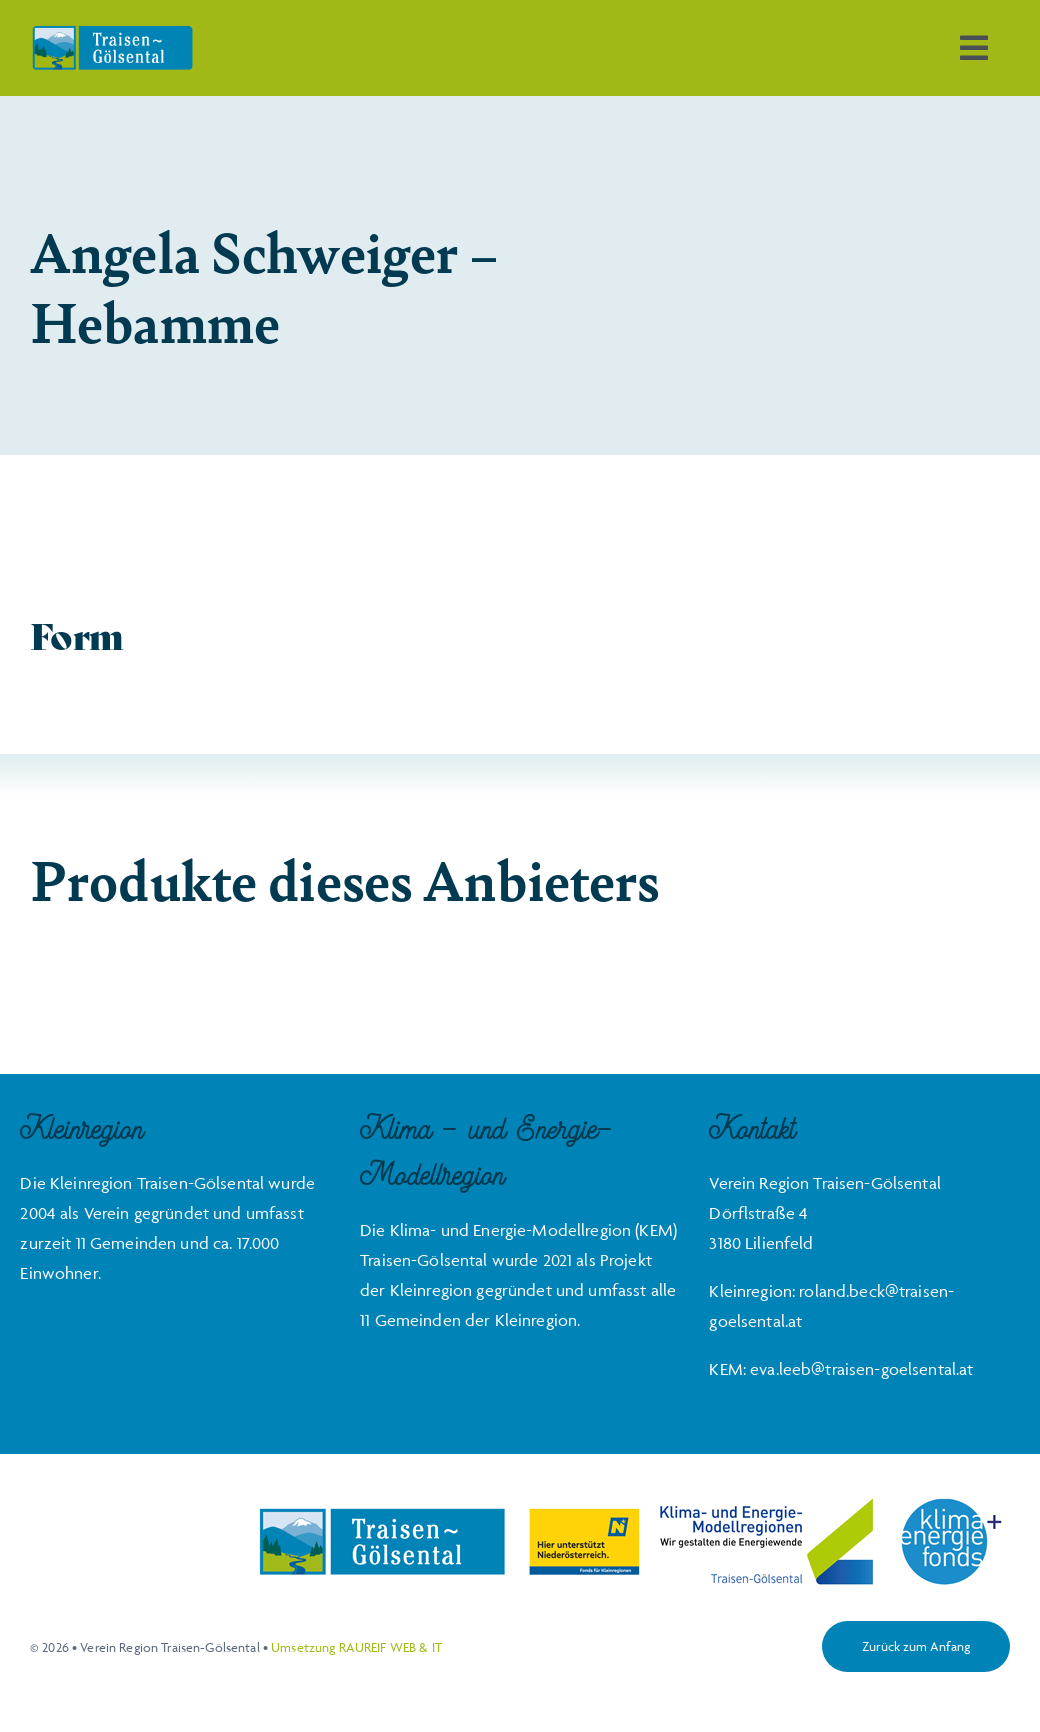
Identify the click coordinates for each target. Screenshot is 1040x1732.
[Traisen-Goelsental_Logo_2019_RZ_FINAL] (112, 33)
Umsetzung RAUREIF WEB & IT (356, 1647)
